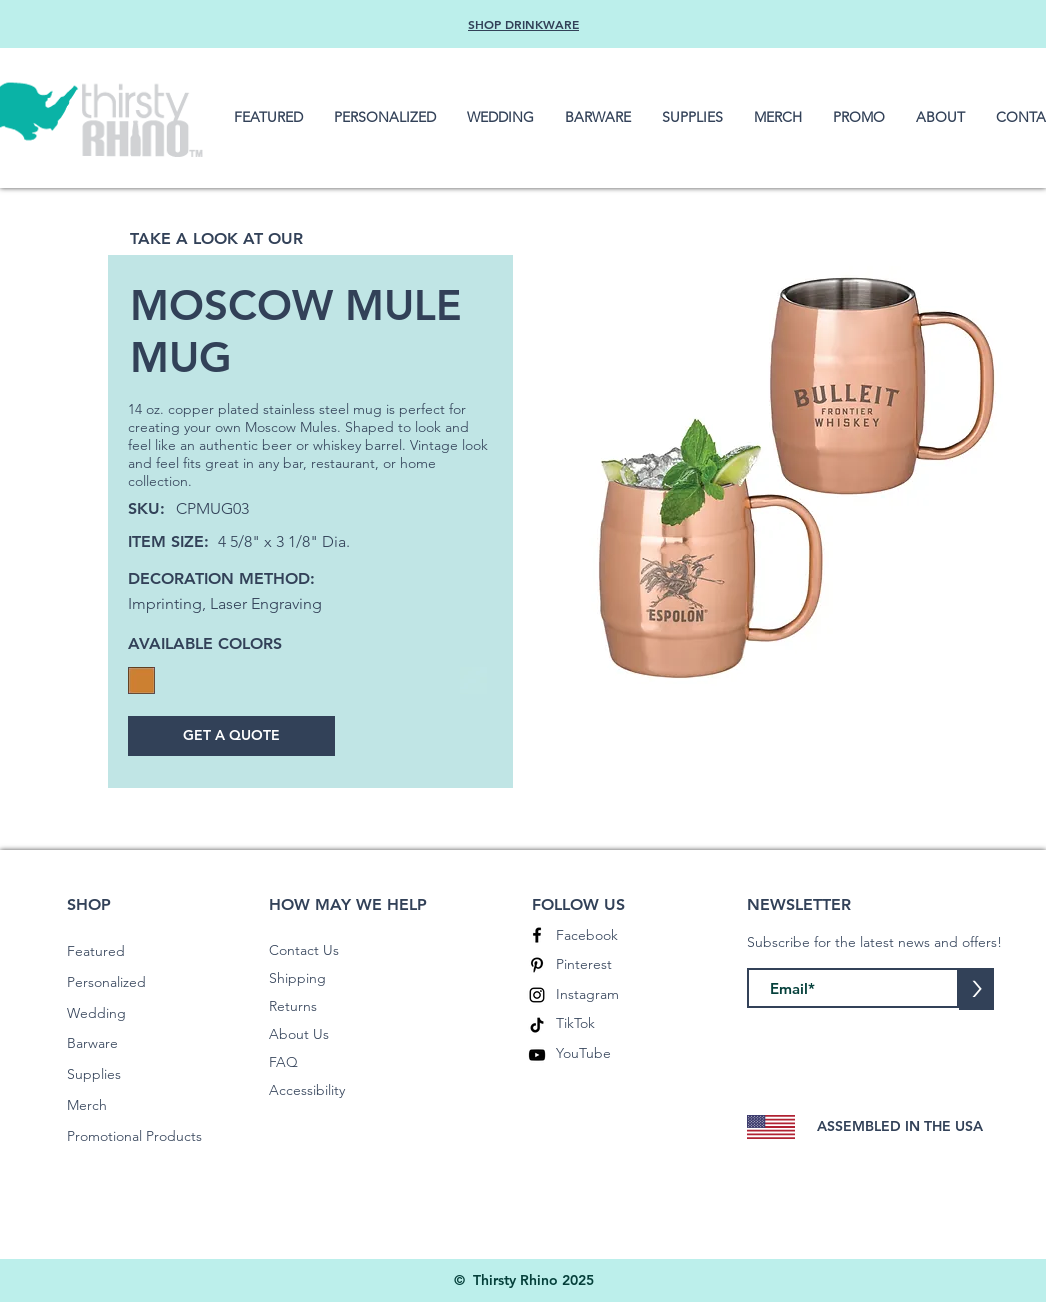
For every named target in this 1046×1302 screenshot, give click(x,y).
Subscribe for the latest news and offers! (874, 942)
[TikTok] (537, 1025)
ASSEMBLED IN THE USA (900, 1126)
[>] (976, 989)
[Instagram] (537, 995)
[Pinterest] (537, 965)
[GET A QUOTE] (231, 736)
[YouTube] (537, 1055)
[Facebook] (537, 935)
